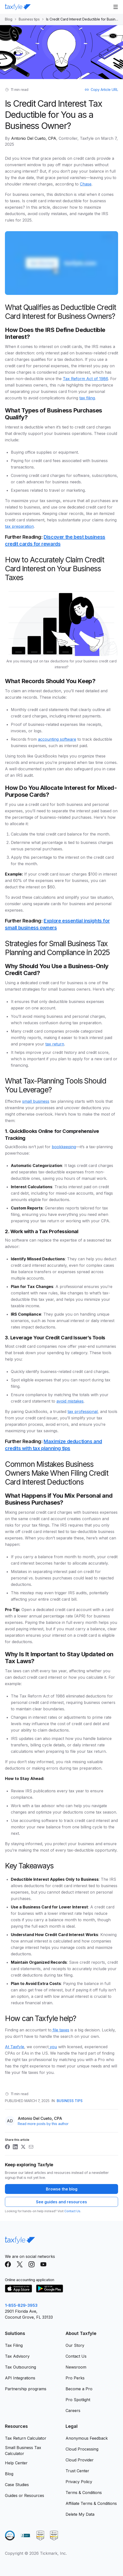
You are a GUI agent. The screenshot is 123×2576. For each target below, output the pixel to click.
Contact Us (72, 2211)
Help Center (16, 2462)
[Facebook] (8, 2264)
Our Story (75, 2345)
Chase (85, 184)
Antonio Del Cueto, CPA (33, 138)
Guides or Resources (24, 2495)
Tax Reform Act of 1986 (85, 378)
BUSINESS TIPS (70, 2101)
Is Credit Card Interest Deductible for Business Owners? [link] (82, 19)
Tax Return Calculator (25, 2438)
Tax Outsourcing (20, 2367)
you (53, 2046)
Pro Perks (75, 2377)
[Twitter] (20, 2264)
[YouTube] (43, 2264)
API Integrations (20, 2377)
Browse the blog (61, 2189)
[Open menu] (115, 6)
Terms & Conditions (84, 2492)
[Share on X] (23, 2146)
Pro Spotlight (78, 2399)
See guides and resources (61, 2201)
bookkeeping (64, 1146)
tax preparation (19, 526)
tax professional (83, 1411)
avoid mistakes (70, 1401)
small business (35, 1101)
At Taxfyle (14, 2046)
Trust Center (77, 2470)
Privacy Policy (79, 2481)
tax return (54, 1044)
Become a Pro (79, 2388)
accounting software (57, 739)
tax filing (87, 397)
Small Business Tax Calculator (23, 2450)
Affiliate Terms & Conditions (91, 2503)
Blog (8, 19)
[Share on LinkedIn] (15, 2146)
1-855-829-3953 (21, 2305)
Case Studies (17, 2484)
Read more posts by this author (43, 2124)
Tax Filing (14, 2345)
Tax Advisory (17, 2356)
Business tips (29, 19)
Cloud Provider (80, 2459)
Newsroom (76, 2367)
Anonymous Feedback (87, 2438)
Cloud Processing (82, 2449)
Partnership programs (25, 2388)
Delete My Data (80, 2514)
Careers (73, 2410)
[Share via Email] (31, 2146)
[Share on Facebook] (7, 2146)
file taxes (60, 2029)
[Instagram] (32, 2264)
